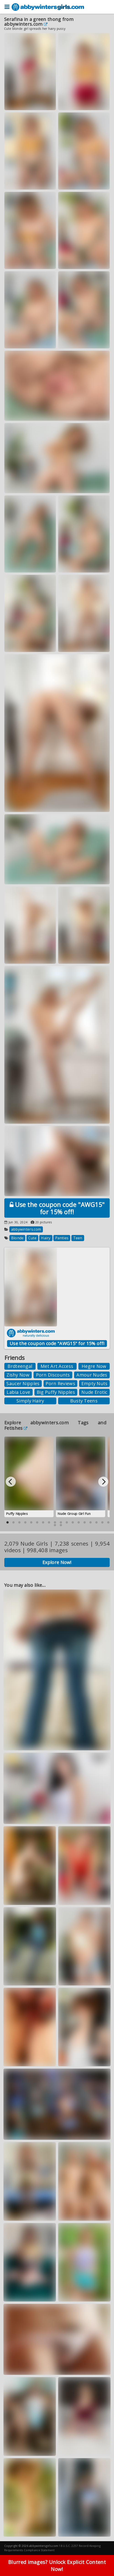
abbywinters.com (25, 24)
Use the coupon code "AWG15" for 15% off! (57, 1208)
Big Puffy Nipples (56, 1392)
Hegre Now (94, 1366)
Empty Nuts (94, 1383)
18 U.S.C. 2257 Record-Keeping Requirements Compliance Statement (52, 2548)
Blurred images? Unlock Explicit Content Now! (57, 2565)
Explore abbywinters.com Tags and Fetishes (55, 1425)
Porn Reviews (60, 1383)
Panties (61, 1237)
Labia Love (18, 1392)
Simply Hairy (30, 1401)
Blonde (17, 1237)
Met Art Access (57, 1366)
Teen (77, 1237)
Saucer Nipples (22, 1383)
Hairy (46, 1237)
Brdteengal (20, 1366)
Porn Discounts (53, 1375)
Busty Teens (84, 1401)
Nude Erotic (94, 1392)
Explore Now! (57, 1562)
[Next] (103, 1482)
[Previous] (11, 1482)
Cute (32, 1237)
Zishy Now (18, 1375)
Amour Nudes (91, 1375)
